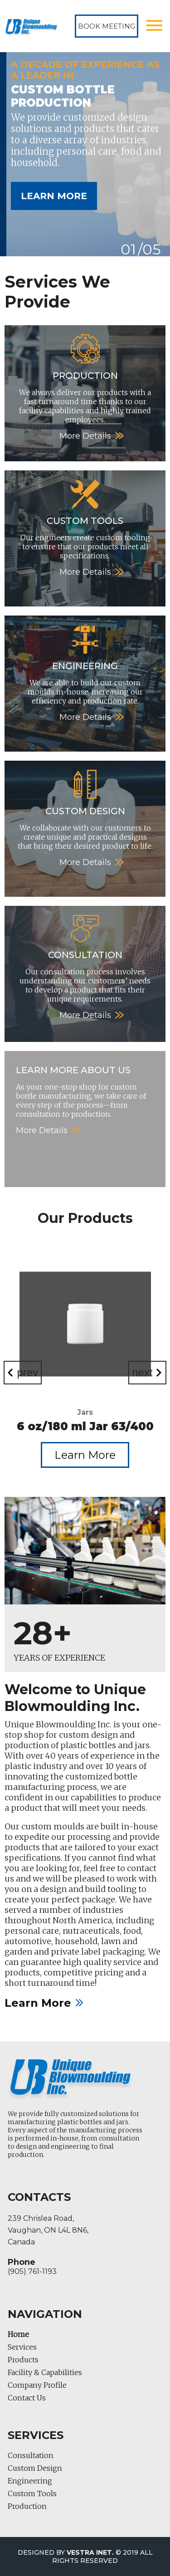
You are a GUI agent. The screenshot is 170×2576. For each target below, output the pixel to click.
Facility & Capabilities (45, 2372)
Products (23, 2359)
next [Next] (142, 1372)
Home (18, 2334)
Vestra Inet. (90, 2552)
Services (22, 2346)
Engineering (30, 2480)
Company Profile (37, 2385)
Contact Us (27, 2397)
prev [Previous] (28, 1372)
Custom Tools (32, 2493)
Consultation (30, 2455)
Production (27, 2506)
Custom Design (35, 2468)
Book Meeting (106, 26)
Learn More (54, 196)
